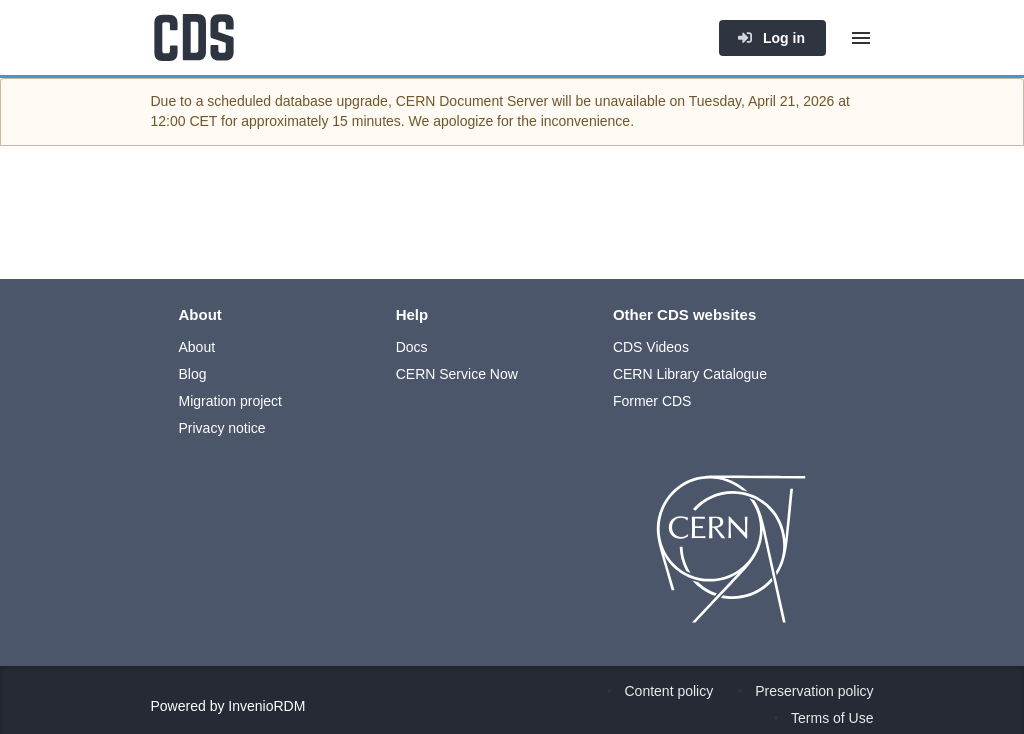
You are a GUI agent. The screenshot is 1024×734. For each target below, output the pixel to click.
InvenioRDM (266, 706)
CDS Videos (651, 347)
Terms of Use (832, 718)
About (197, 347)
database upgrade (331, 101)
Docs (412, 347)
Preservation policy (814, 691)
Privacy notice (222, 428)
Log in (771, 38)
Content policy (669, 691)
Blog (193, 374)
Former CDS (652, 401)
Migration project (231, 401)
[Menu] (861, 38)
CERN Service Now (457, 374)
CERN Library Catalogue (690, 374)
